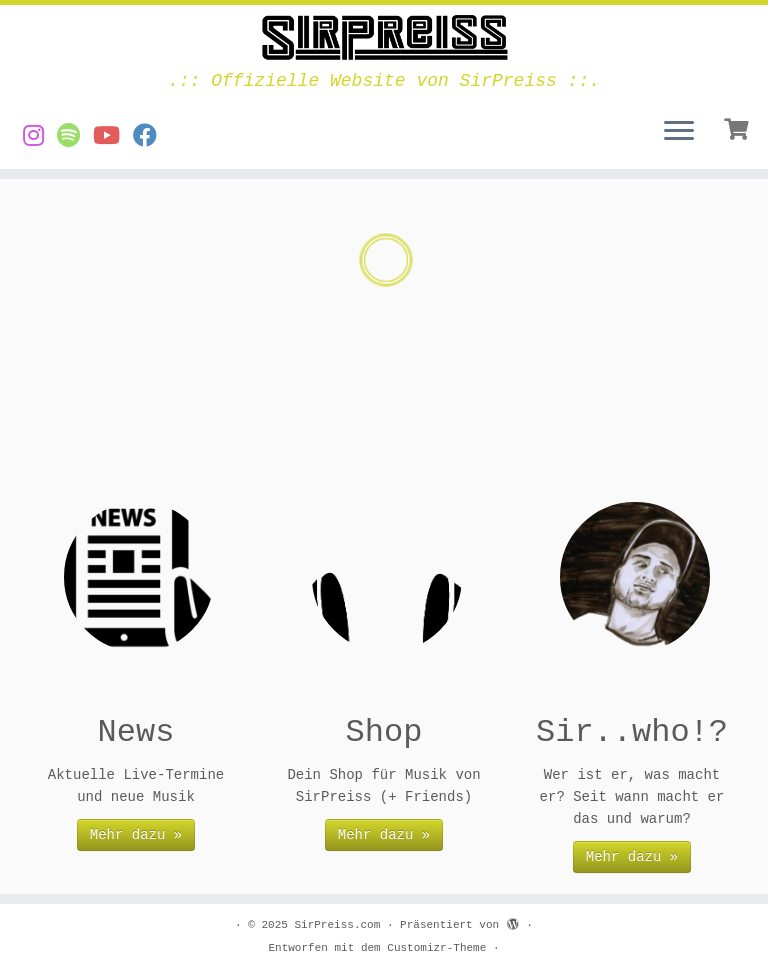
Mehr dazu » (136, 835)
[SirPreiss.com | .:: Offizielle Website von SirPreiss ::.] (384, 38)
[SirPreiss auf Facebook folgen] (151, 137)
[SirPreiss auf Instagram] (40, 137)
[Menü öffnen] (679, 133)
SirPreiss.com (337, 925)
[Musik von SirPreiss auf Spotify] (75, 137)
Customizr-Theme (436, 948)
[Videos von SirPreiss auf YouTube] (113, 137)
